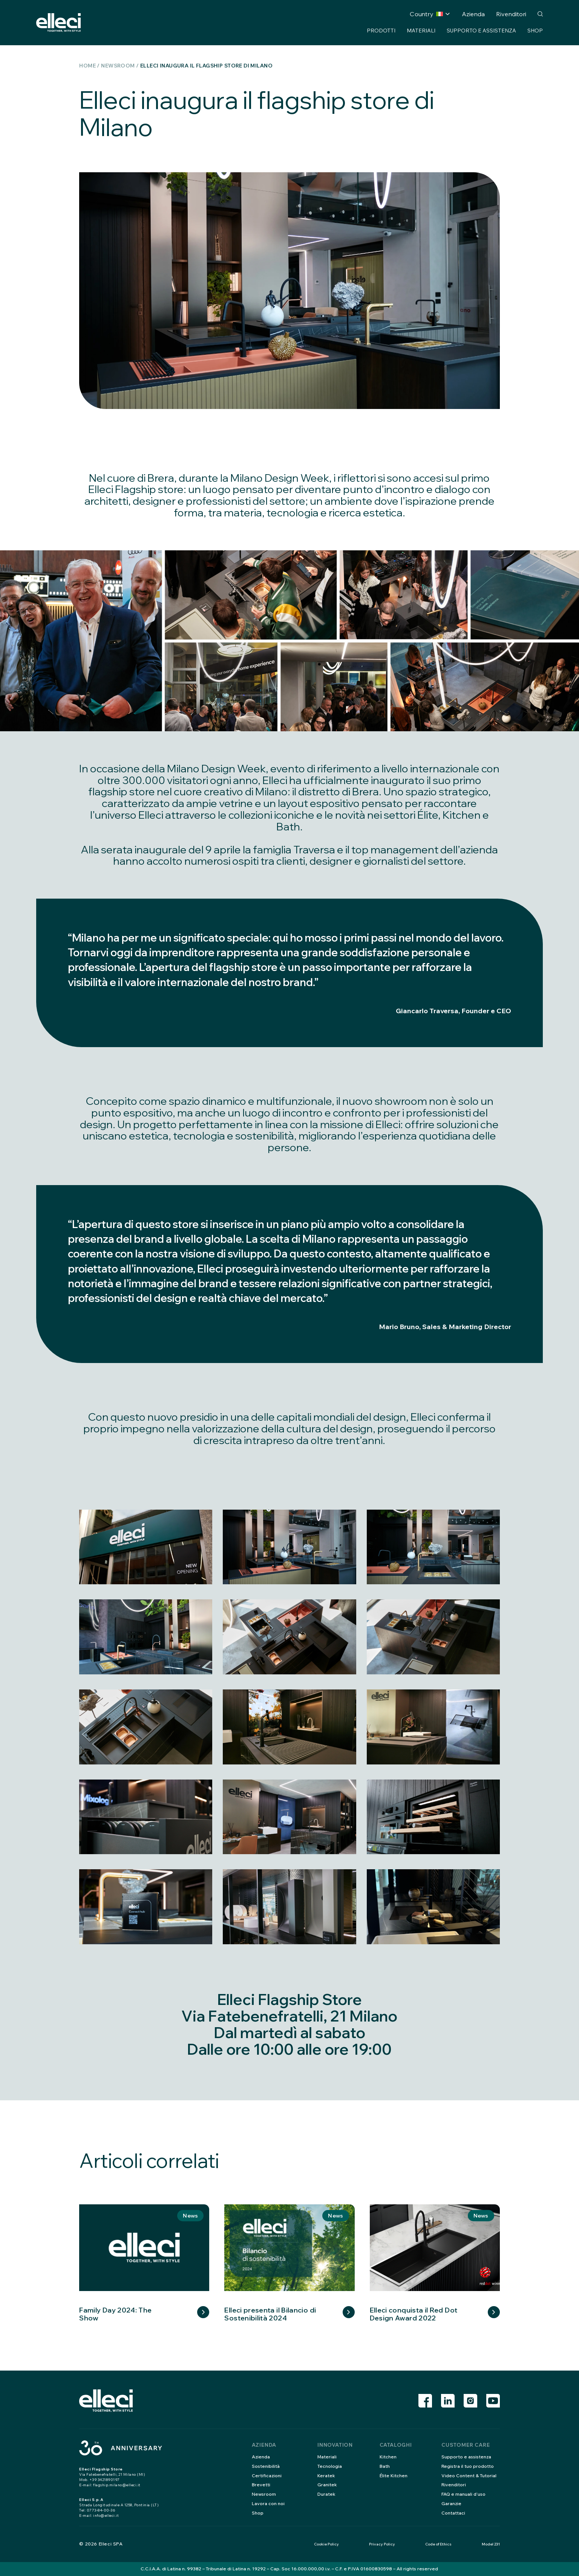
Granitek (327, 2484)
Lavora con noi (268, 2503)
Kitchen (388, 2457)
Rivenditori (511, 14)
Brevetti (261, 2484)
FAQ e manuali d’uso (463, 2494)
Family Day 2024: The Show (115, 2314)
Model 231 (491, 2544)
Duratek (326, 2494)
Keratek (326, 2475)
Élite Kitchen (393, 2475)
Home (87, 65)
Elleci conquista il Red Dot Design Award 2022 (414, 2314)
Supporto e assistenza (481, 30)
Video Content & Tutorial (468, 2475)
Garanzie (451, 2503)
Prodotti (381, 30)
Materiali (421, 30)
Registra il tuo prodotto (467, 2466)
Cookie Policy (326, 2544)
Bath (385, 2466)
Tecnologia (329, 2466)
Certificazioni (267, 2475)
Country (426, 14)
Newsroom (118, 65)
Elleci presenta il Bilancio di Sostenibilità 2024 (270, 2314)
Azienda (473, 14)
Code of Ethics (438, 2544)
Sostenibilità (266, 2466)
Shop (535, 30)
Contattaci (453, 2513)
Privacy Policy (382, 2544)
